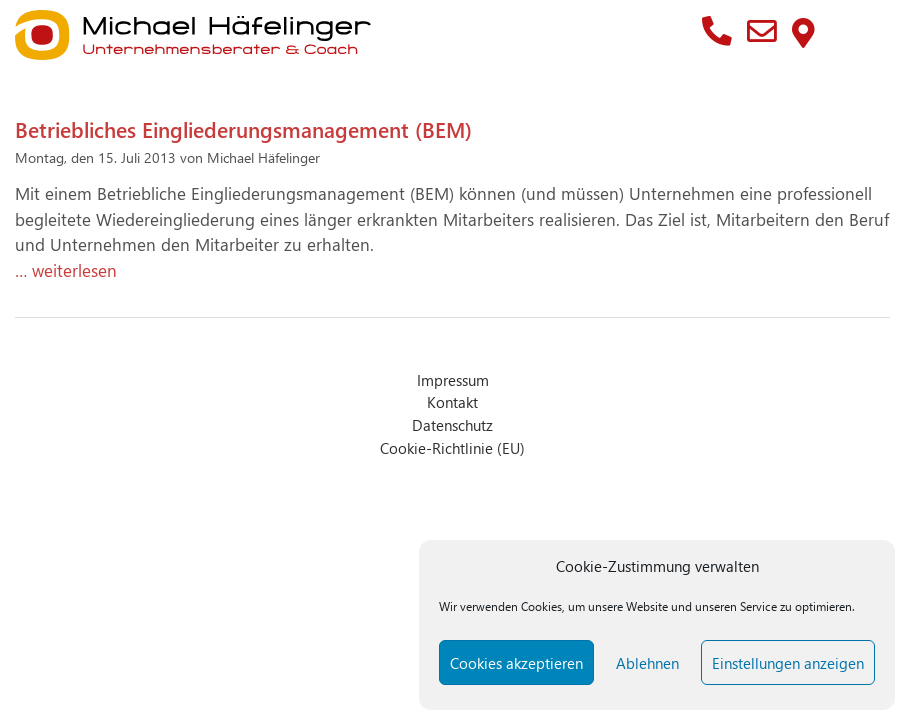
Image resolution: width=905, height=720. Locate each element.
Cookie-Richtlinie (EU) (452, 447)
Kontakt (452, 401)
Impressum (453, 379)
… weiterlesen (66, 270)
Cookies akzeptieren (516, 663)
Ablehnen (647, 663)
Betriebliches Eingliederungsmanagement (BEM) (243, 129)
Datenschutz (452, 424)
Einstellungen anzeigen (788, 663)
